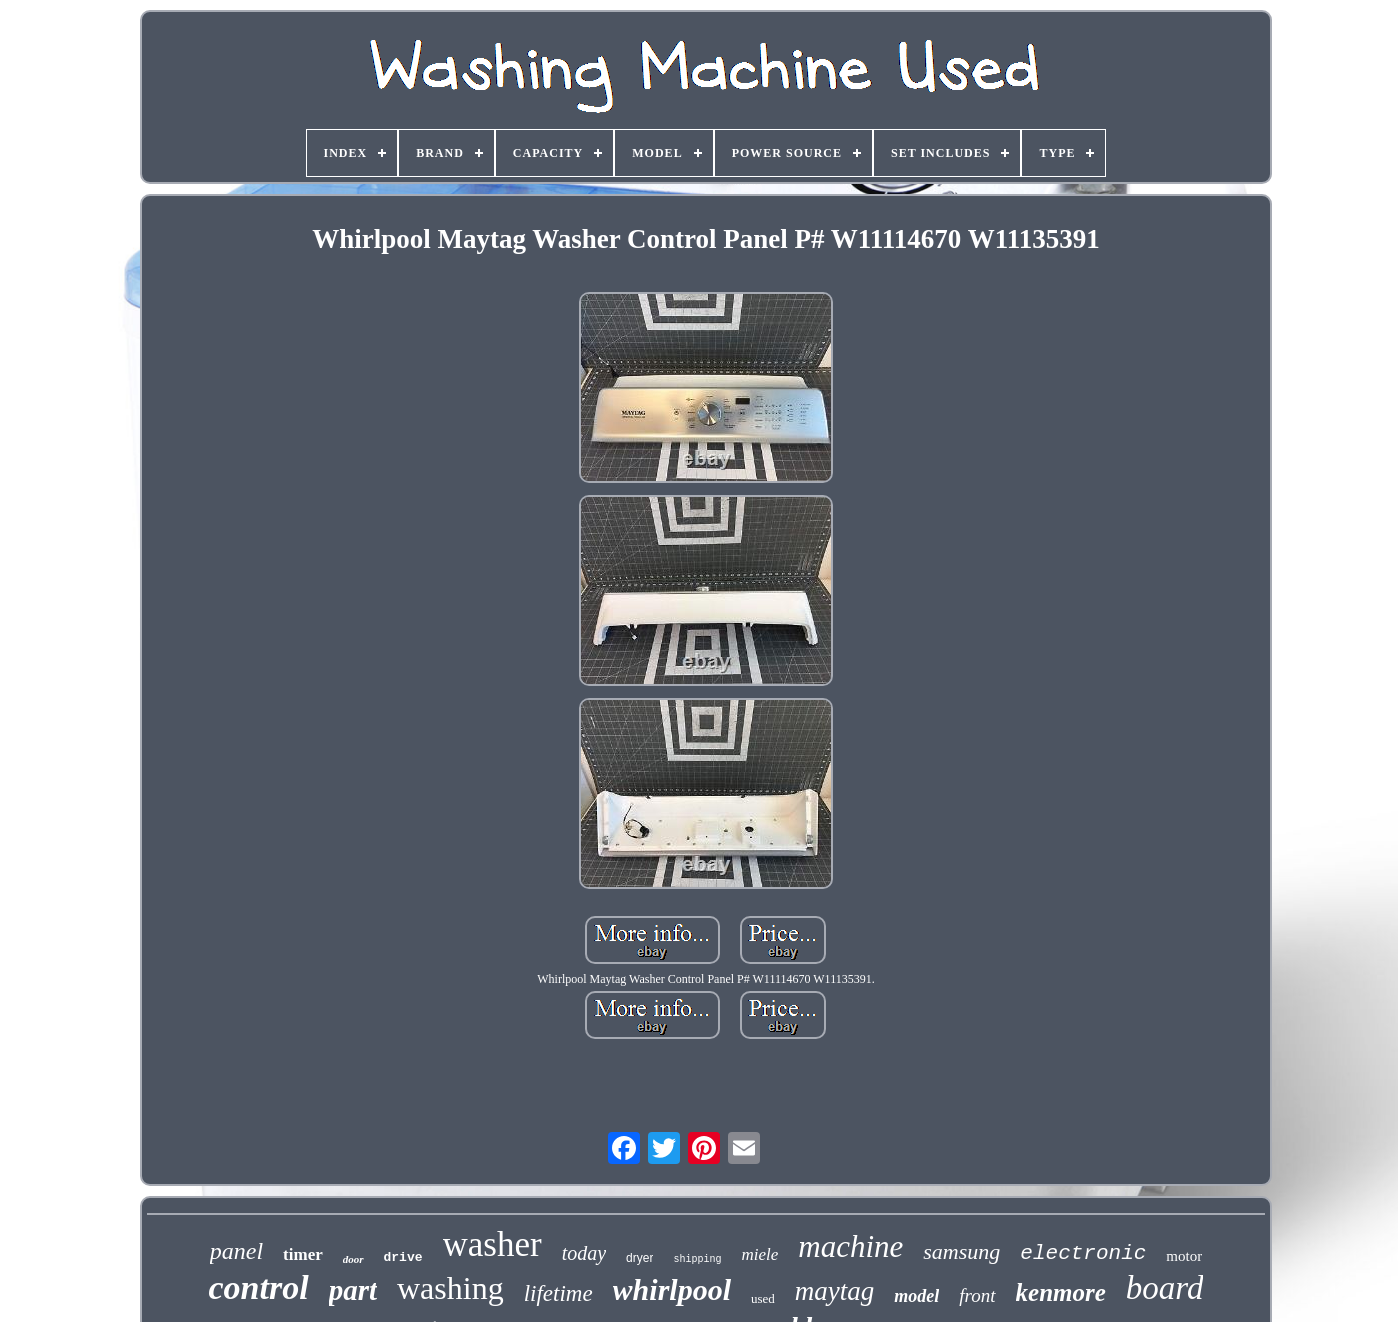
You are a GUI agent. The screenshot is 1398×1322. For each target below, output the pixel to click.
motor (1184, 1256)
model (916, 1296)
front (977, 1295)
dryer (639, 1258)
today (584, 1253)
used (763, 1298)
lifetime (558, 1293)
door (353, 1259)
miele (759, 1254)
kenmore (1061, 1292)
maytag (834, 1291)
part (353, 1290)
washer (492, 1244)
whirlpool (672, 1289)
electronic (1083, 1253)
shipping (697, 1259)
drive (403, 1257)
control (259, 1287)
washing (450, 1288)
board (1165, 1288)
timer (303, 1254)
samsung (961, 1251)
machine (850, 1246)
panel (236, 1251)
